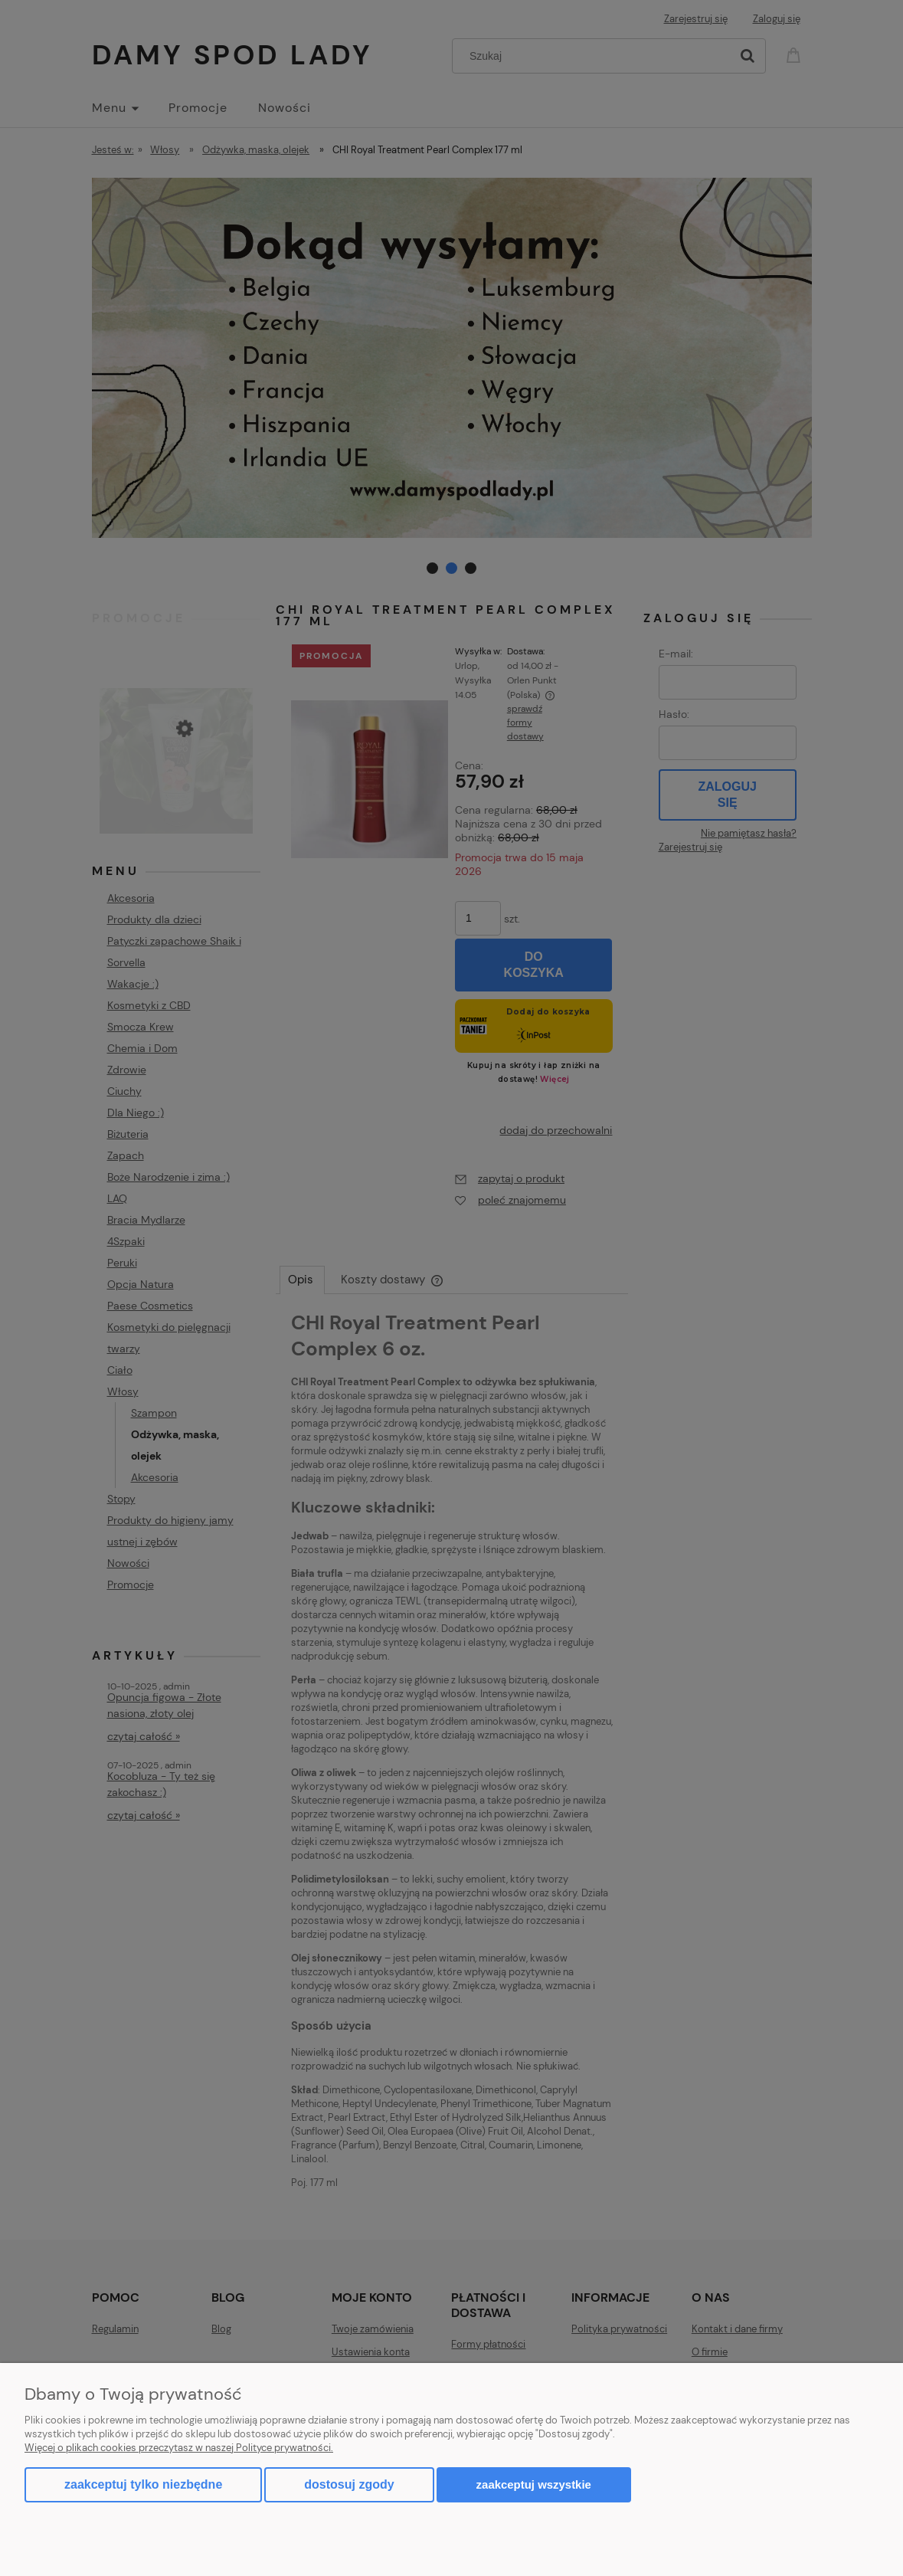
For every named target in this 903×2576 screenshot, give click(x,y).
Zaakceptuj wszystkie (533, 2484)
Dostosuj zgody (349, 2484)
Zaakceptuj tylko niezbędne (143, 2484)
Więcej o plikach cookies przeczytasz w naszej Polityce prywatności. (179, 2447)
